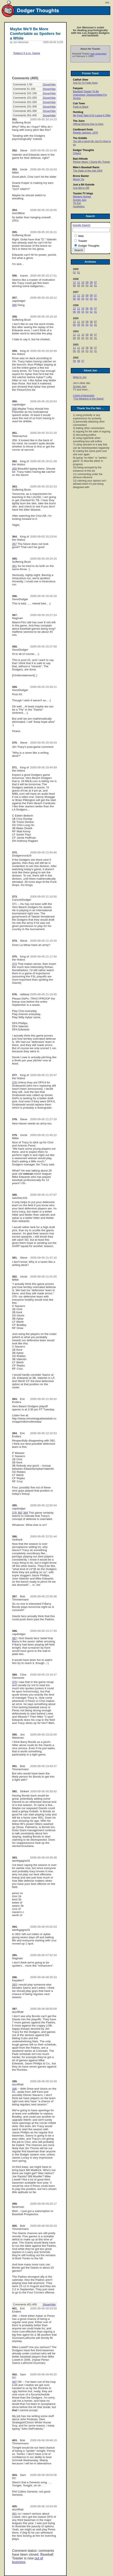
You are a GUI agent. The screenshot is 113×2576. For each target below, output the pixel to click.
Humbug (78, 112)
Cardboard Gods (83, 129)
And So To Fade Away (85, 82)
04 (82, 285)
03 (87, 285)
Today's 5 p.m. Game (26, 53)
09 (87, 282)
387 (14, 1638)
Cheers (77, 153)
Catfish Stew (80, 79)
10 (82, 282)
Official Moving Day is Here (88, 124)
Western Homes (82, 196)
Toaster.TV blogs (83, 193)
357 (14, 543)
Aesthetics (79, 206)
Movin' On (78, 179)
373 (14, 963)
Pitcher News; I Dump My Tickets (91, 161)
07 (95, 282)
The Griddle (80, 138)
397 (14, 2381)
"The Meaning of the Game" (88, 398)
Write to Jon (79, 377)
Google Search (81, 225)
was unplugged (98, 53)
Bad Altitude (80, 158)
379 (14, 1682)
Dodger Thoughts (83, 150)
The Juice (79, 120)
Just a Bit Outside (83, 184)
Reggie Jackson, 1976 (85, 132)
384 (25, 1512)
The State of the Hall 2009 (87, 170)
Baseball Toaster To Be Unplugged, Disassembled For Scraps (90, 94)
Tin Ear (77, 203)
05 (78, 285)
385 (14, 305)
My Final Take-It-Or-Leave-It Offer (92, 115)
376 (14, 1082)
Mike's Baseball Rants (86, 167)
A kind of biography (83, 395)
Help (107, 2)
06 (74, 285)
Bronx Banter (81, 176)
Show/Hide (49, 84)
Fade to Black (80, 106)
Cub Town (79, 103)
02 (74, 272)
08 (91, 282)
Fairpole (78, 88)
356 (14, 408)
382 (19, 1512)
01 (78, 272)
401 (14, 2513)
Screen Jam (79, 200)
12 (74, 282)
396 (14, 2088)
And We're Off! (81, 188)
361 (14, 566)
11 (78, 282)
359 (14, 468)
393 (14, 1984)
